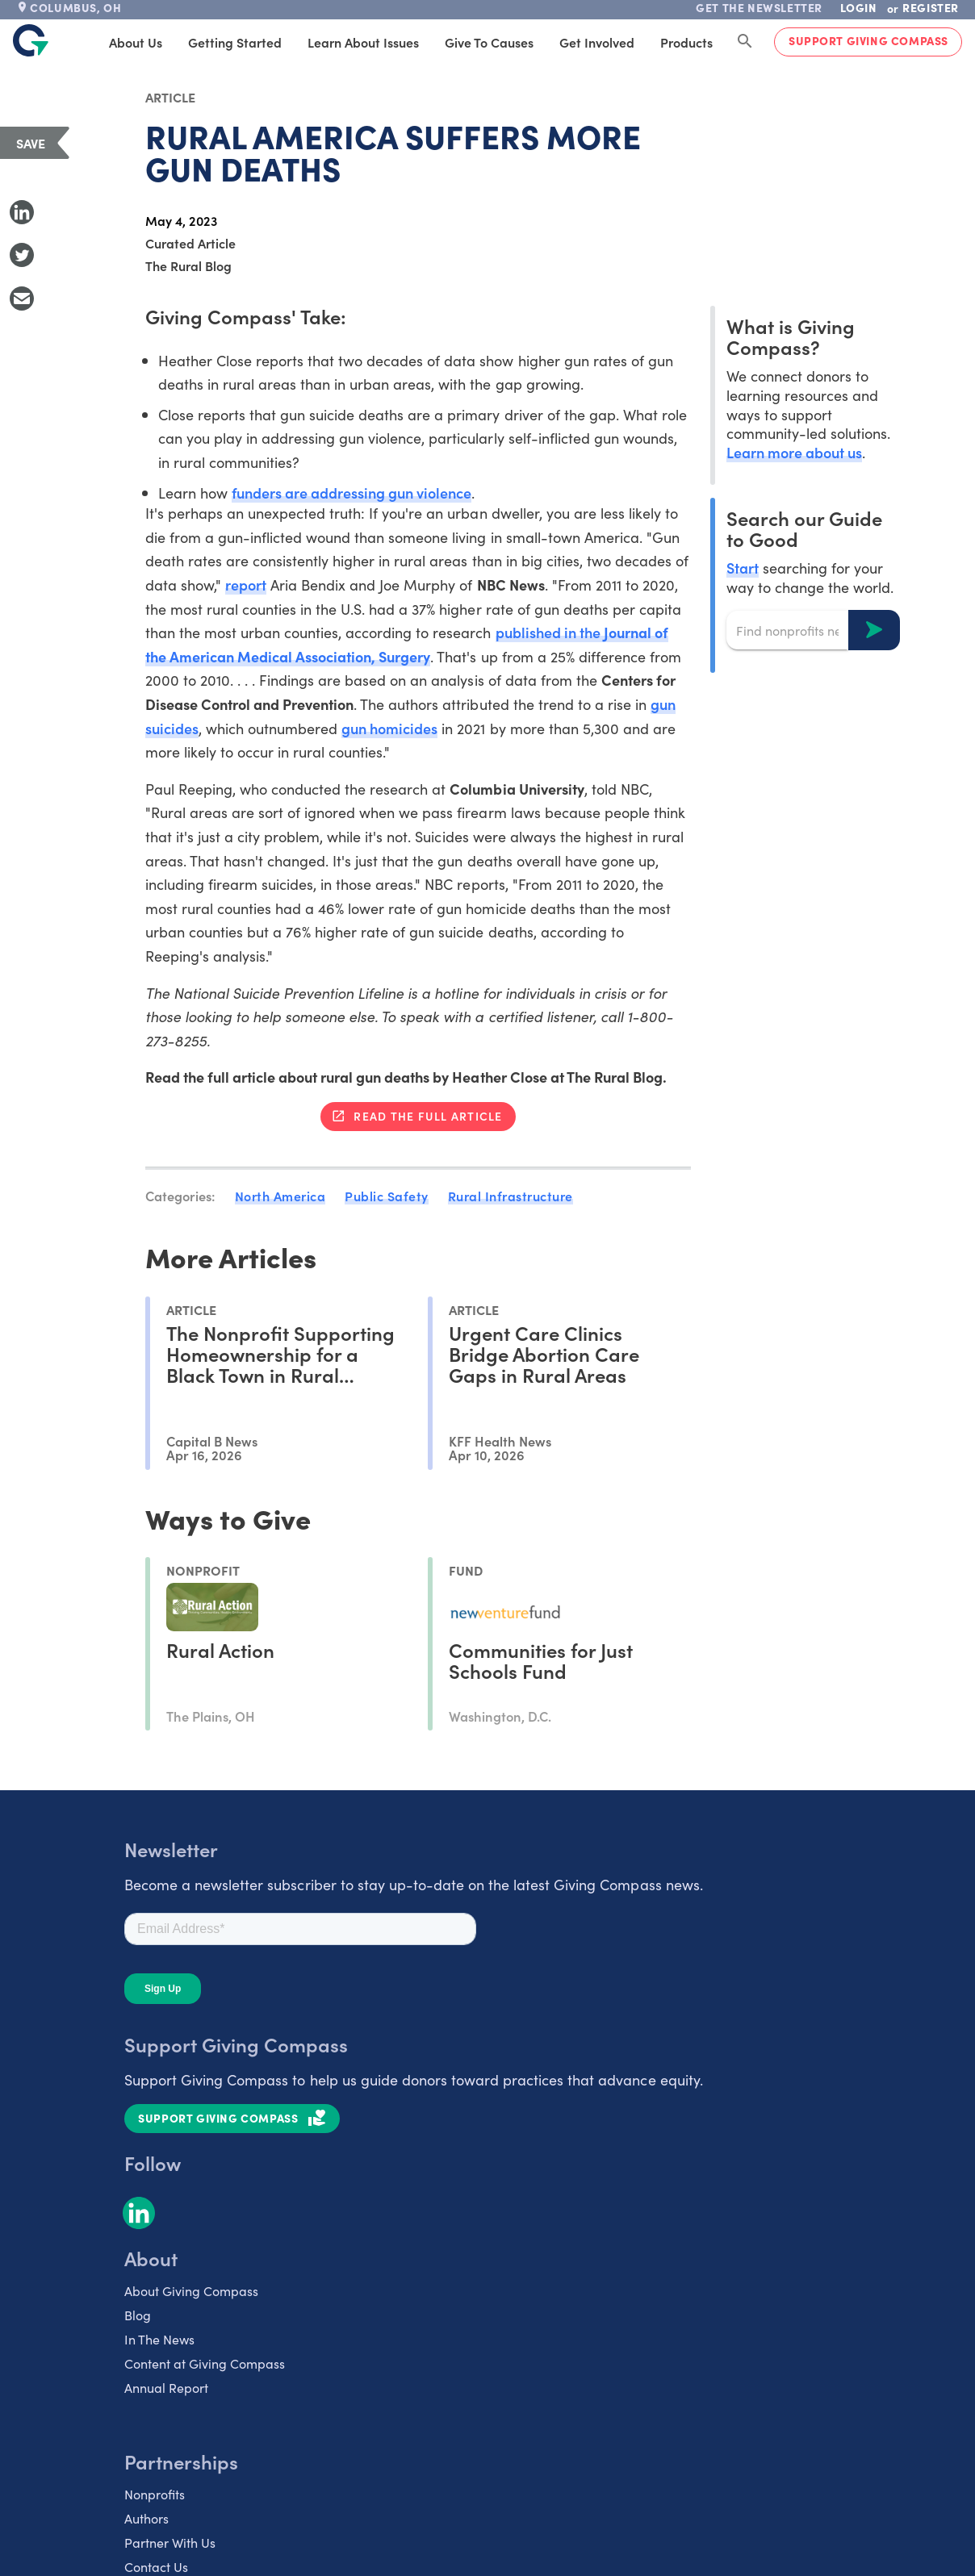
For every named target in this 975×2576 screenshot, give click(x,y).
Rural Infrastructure (510, 1195)
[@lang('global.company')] (30, 40)
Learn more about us (794, 452)
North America (280, 1195)
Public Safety (387, 1195)
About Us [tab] (135, 42)
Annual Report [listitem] (166, 2387)
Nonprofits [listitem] (154, 2494)
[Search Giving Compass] (745, 42)
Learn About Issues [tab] (363, 42)
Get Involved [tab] (596, 42)
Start (742, 567)
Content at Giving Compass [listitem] (204, 2363)
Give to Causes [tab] (489, 42)
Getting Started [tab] (235, 42)
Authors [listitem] (146, 2518)
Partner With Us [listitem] (170, 2542)
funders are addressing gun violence (352, 492)
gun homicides (389, 728)
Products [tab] (686, 42)
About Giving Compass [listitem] (191, 2290)
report (245, 584)
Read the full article (428, 1116)
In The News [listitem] (159, 2339)
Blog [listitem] (137, 2314)
